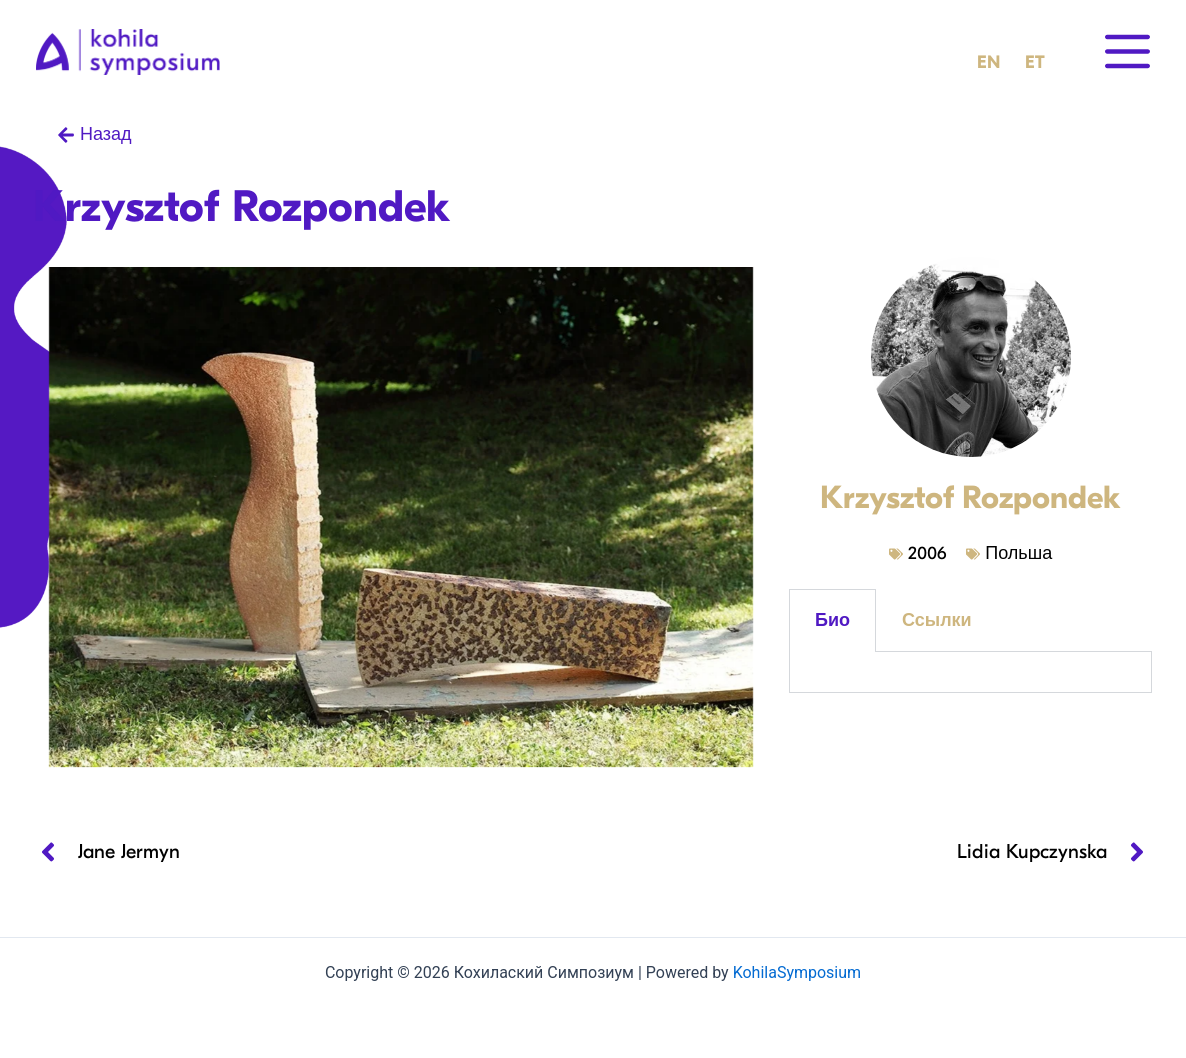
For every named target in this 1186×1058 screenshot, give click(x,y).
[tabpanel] (970, 672)
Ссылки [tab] (937, 620)
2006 (927, 553)
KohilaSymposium (797, 972)
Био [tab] (832, 620)
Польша (1018, 553)
